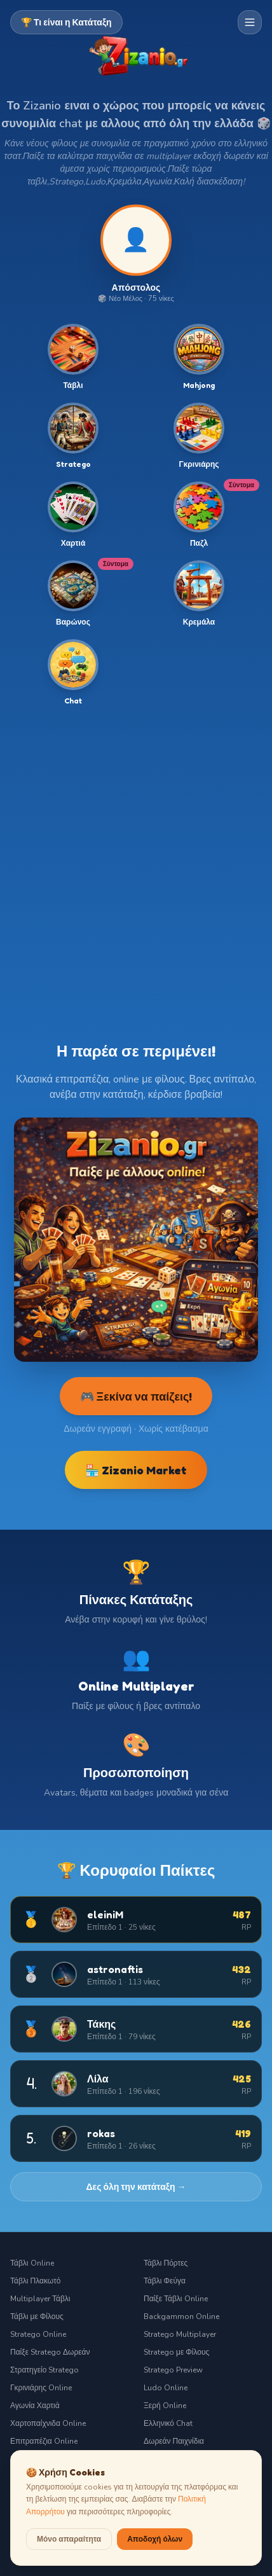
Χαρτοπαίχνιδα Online (48, 2423)
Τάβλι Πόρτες (165, 2263)
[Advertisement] (136, 864)
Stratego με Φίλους (176, 2352)
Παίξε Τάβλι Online (176, 2299)
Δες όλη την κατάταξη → (136, 2186)
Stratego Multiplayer (180, 2334)
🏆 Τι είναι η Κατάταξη (66, 22)
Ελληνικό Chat (168, 2423)
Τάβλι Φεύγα (165, 2281)
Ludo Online (165, 2388)
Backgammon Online (181, 2316)
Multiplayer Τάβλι (40, 2299)
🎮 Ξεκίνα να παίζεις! (136, 1396)
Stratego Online (38, 2334)
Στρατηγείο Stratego (44, 2370)
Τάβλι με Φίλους (37, 2316)
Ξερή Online (165, 2405)
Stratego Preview (173, 2370)
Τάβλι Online (32, 2263)
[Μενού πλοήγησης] (250, 22)
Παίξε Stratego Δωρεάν (50, 2352)
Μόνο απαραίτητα (69, 2539)
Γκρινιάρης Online (41, 2388)
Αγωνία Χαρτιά (35, 2405)
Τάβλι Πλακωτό (35, 2281)
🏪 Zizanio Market (136, 1470)
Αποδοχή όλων (154, 2539)
